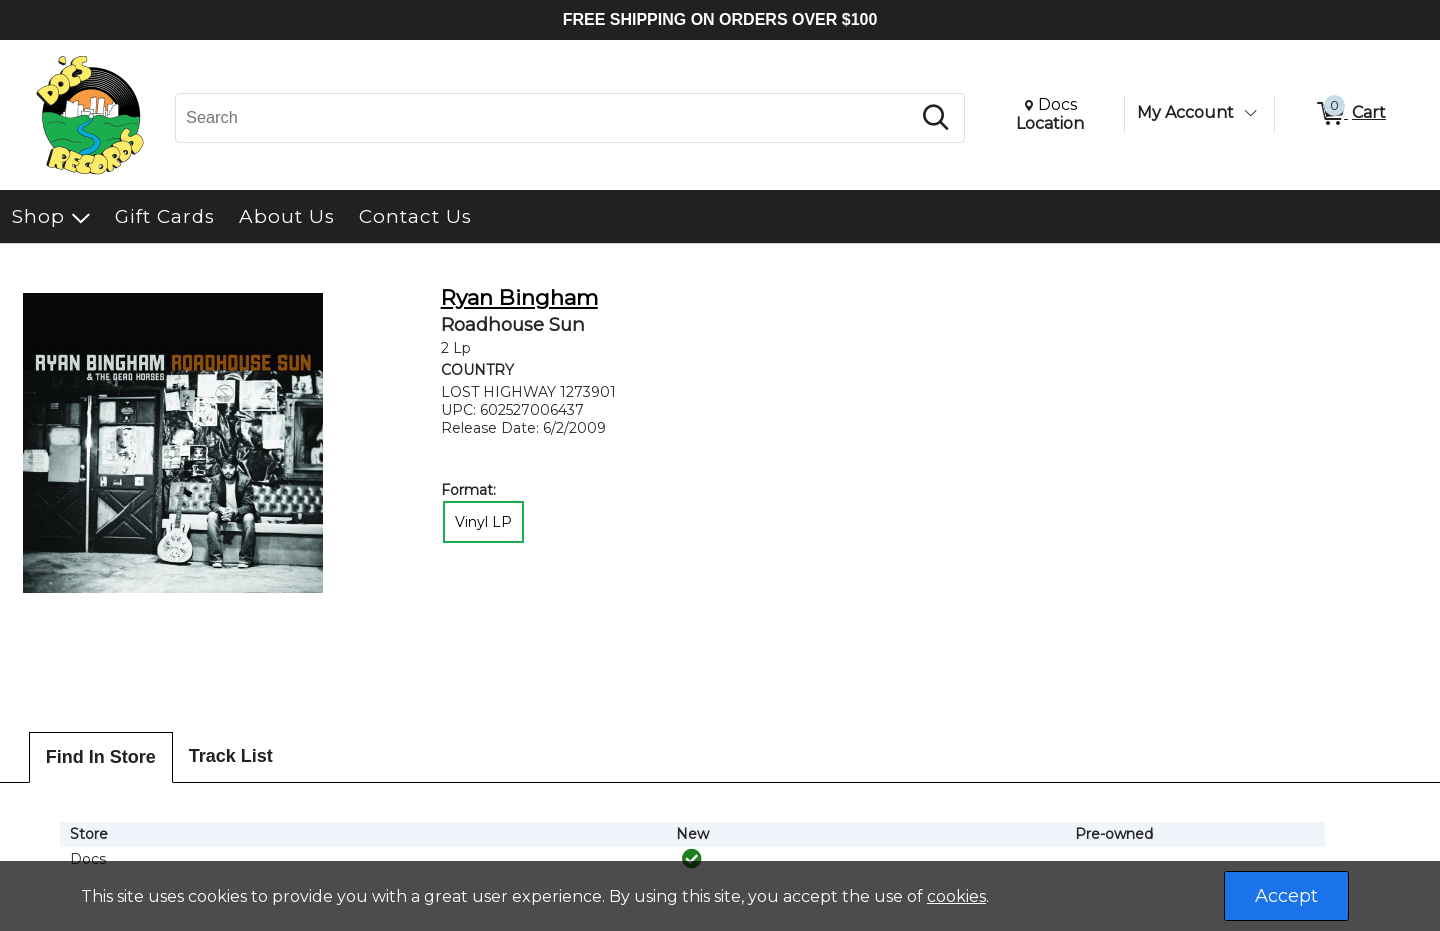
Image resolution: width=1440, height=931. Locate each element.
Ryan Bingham (519, 297)
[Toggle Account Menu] (1250, 113)
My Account (1185, 112)
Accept (1286, 896)
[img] (692, 859)
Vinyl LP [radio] (483, 522)
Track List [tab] (231, 756)
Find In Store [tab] (101, 757)
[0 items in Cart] (1350, 114)
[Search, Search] (546, 118)
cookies (956, 896)
